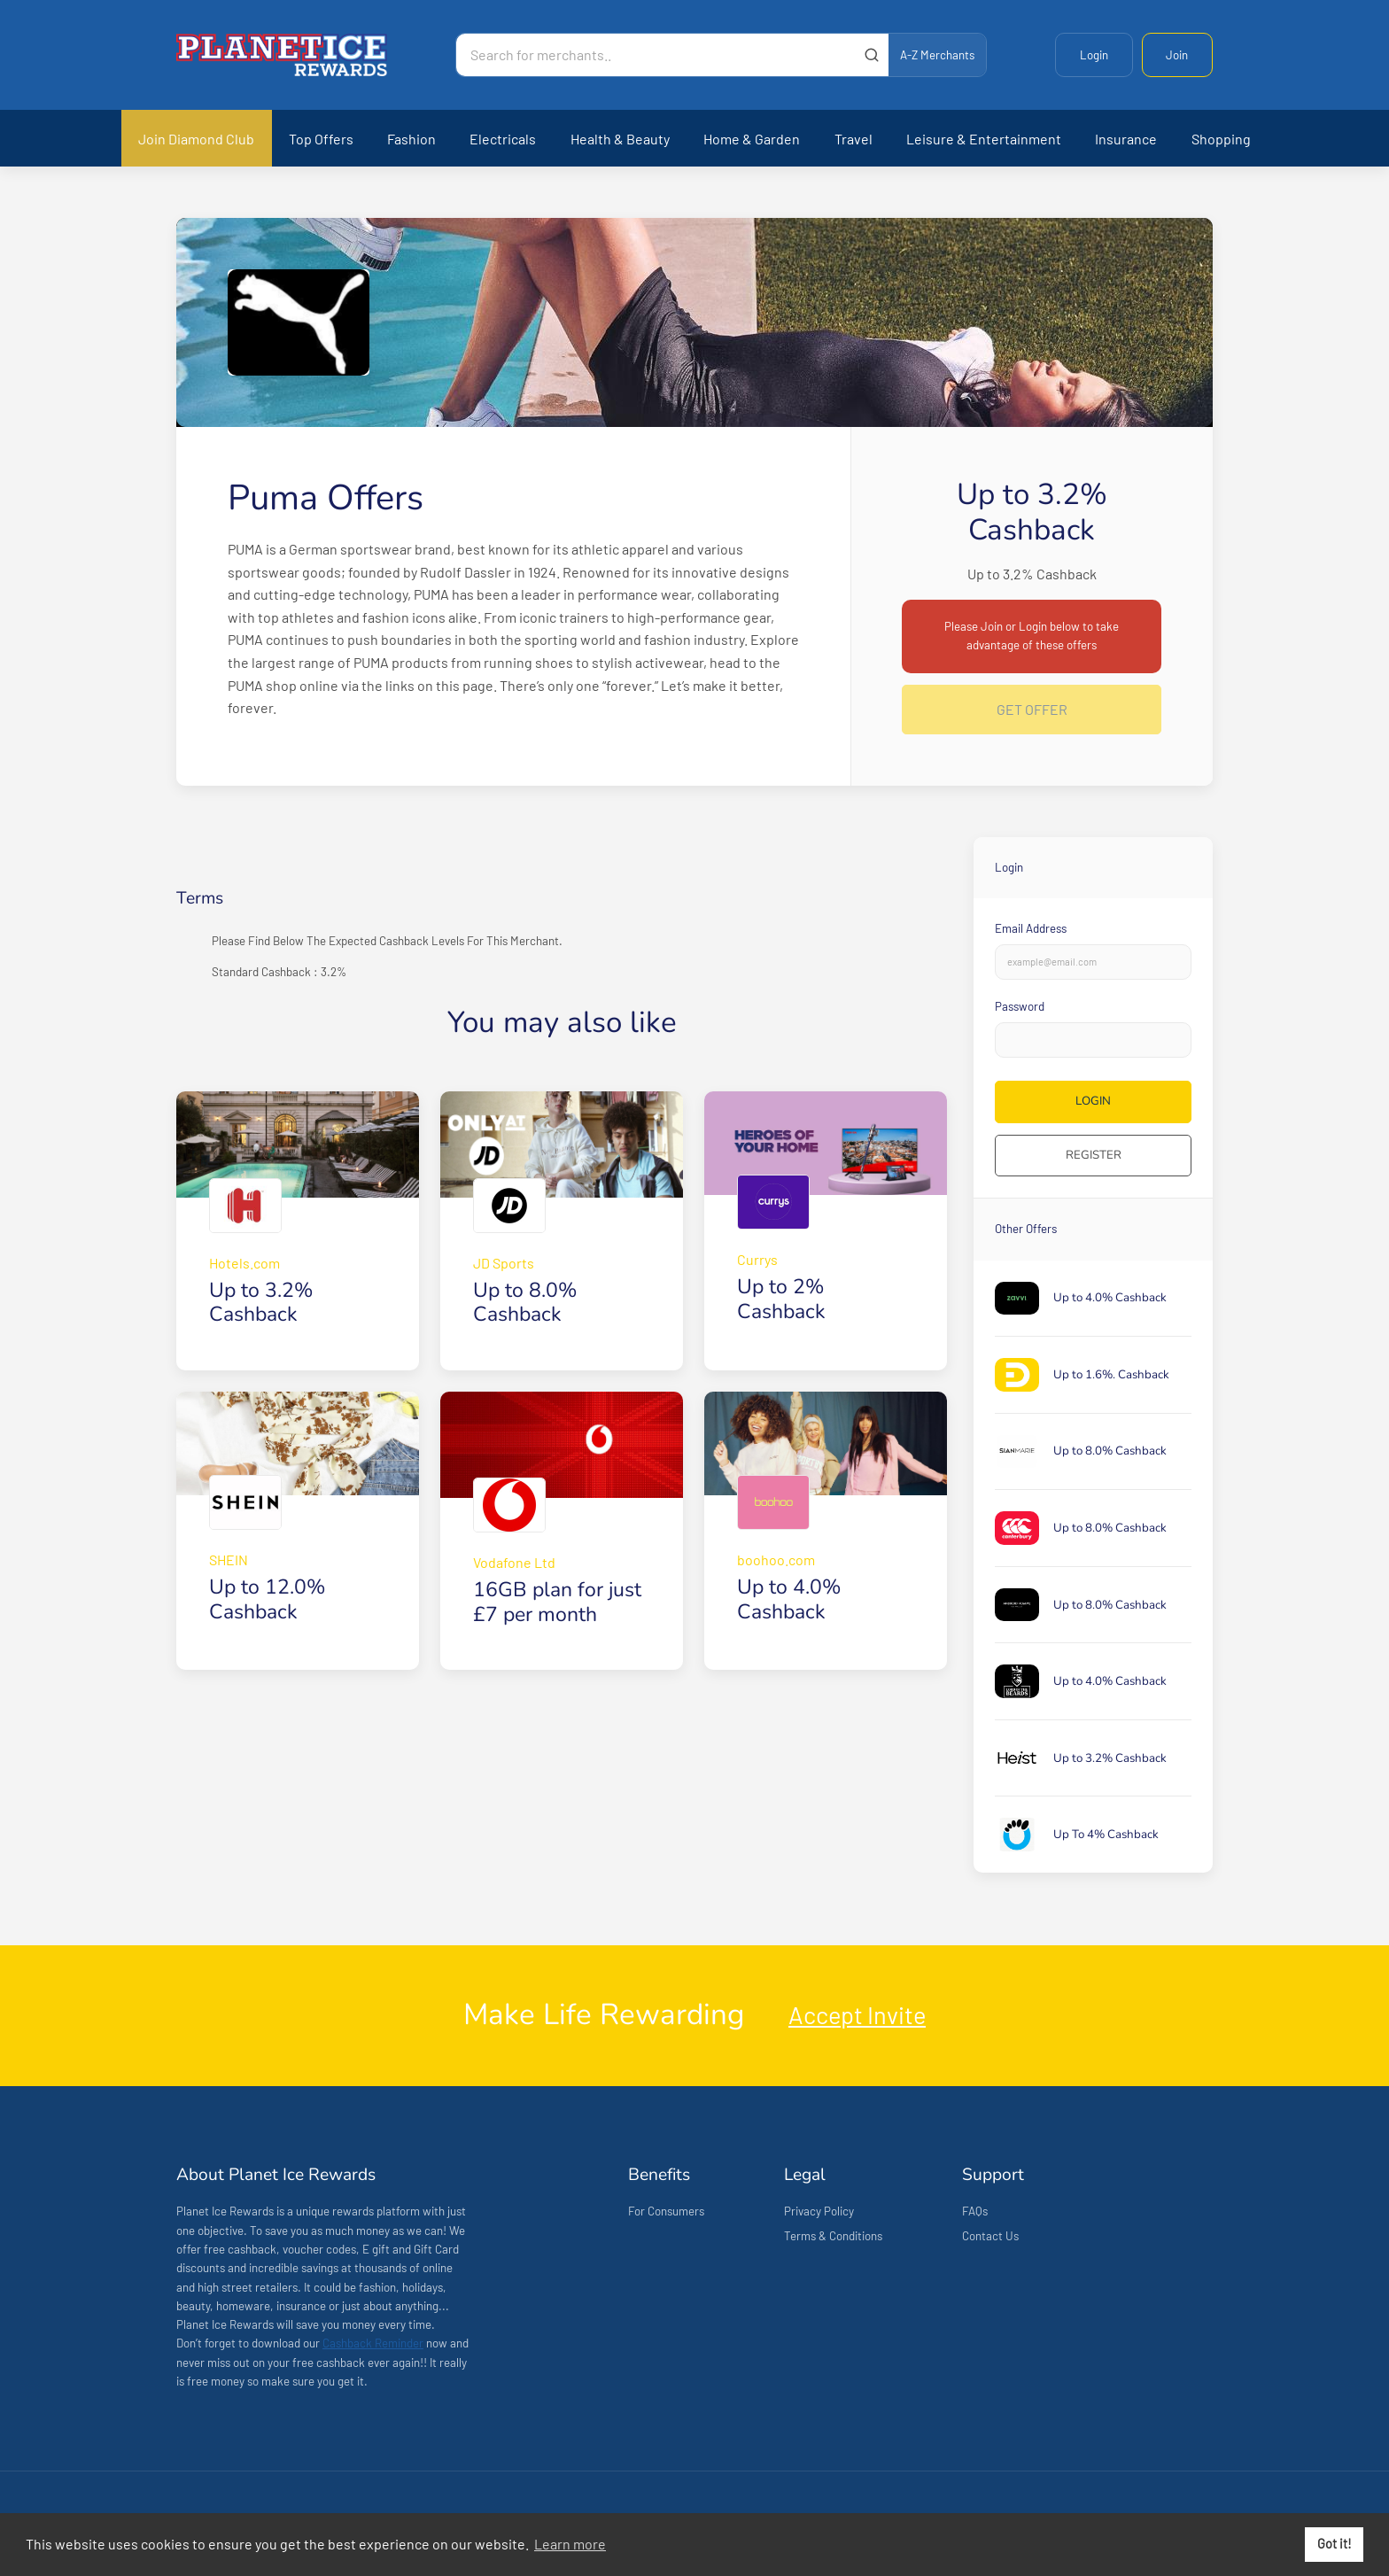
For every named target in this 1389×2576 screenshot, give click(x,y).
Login (1094, 55)
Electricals (502, 138)
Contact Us (990, 2236)
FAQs (975, 2211)
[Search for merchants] (655, 55)
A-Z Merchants (937, 55)
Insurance (1126, 138)
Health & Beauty (620, 138)
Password (1019, 1006)
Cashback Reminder (372, 2343)
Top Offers (321, 138)
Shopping (1221, 138)
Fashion (411, 138)
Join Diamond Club (196, 138)
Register (1093, 1155)
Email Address (1031, 928)
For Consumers (666, 2211)
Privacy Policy (819, 2211)
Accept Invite (857, 2014)
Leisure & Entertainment (983, 138)
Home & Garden (751, 138)
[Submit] (871, 55)
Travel (853, 138)
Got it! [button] (1334, 2543)
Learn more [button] (570, 2543)
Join (1177, 55)
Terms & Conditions (833, 2236)
